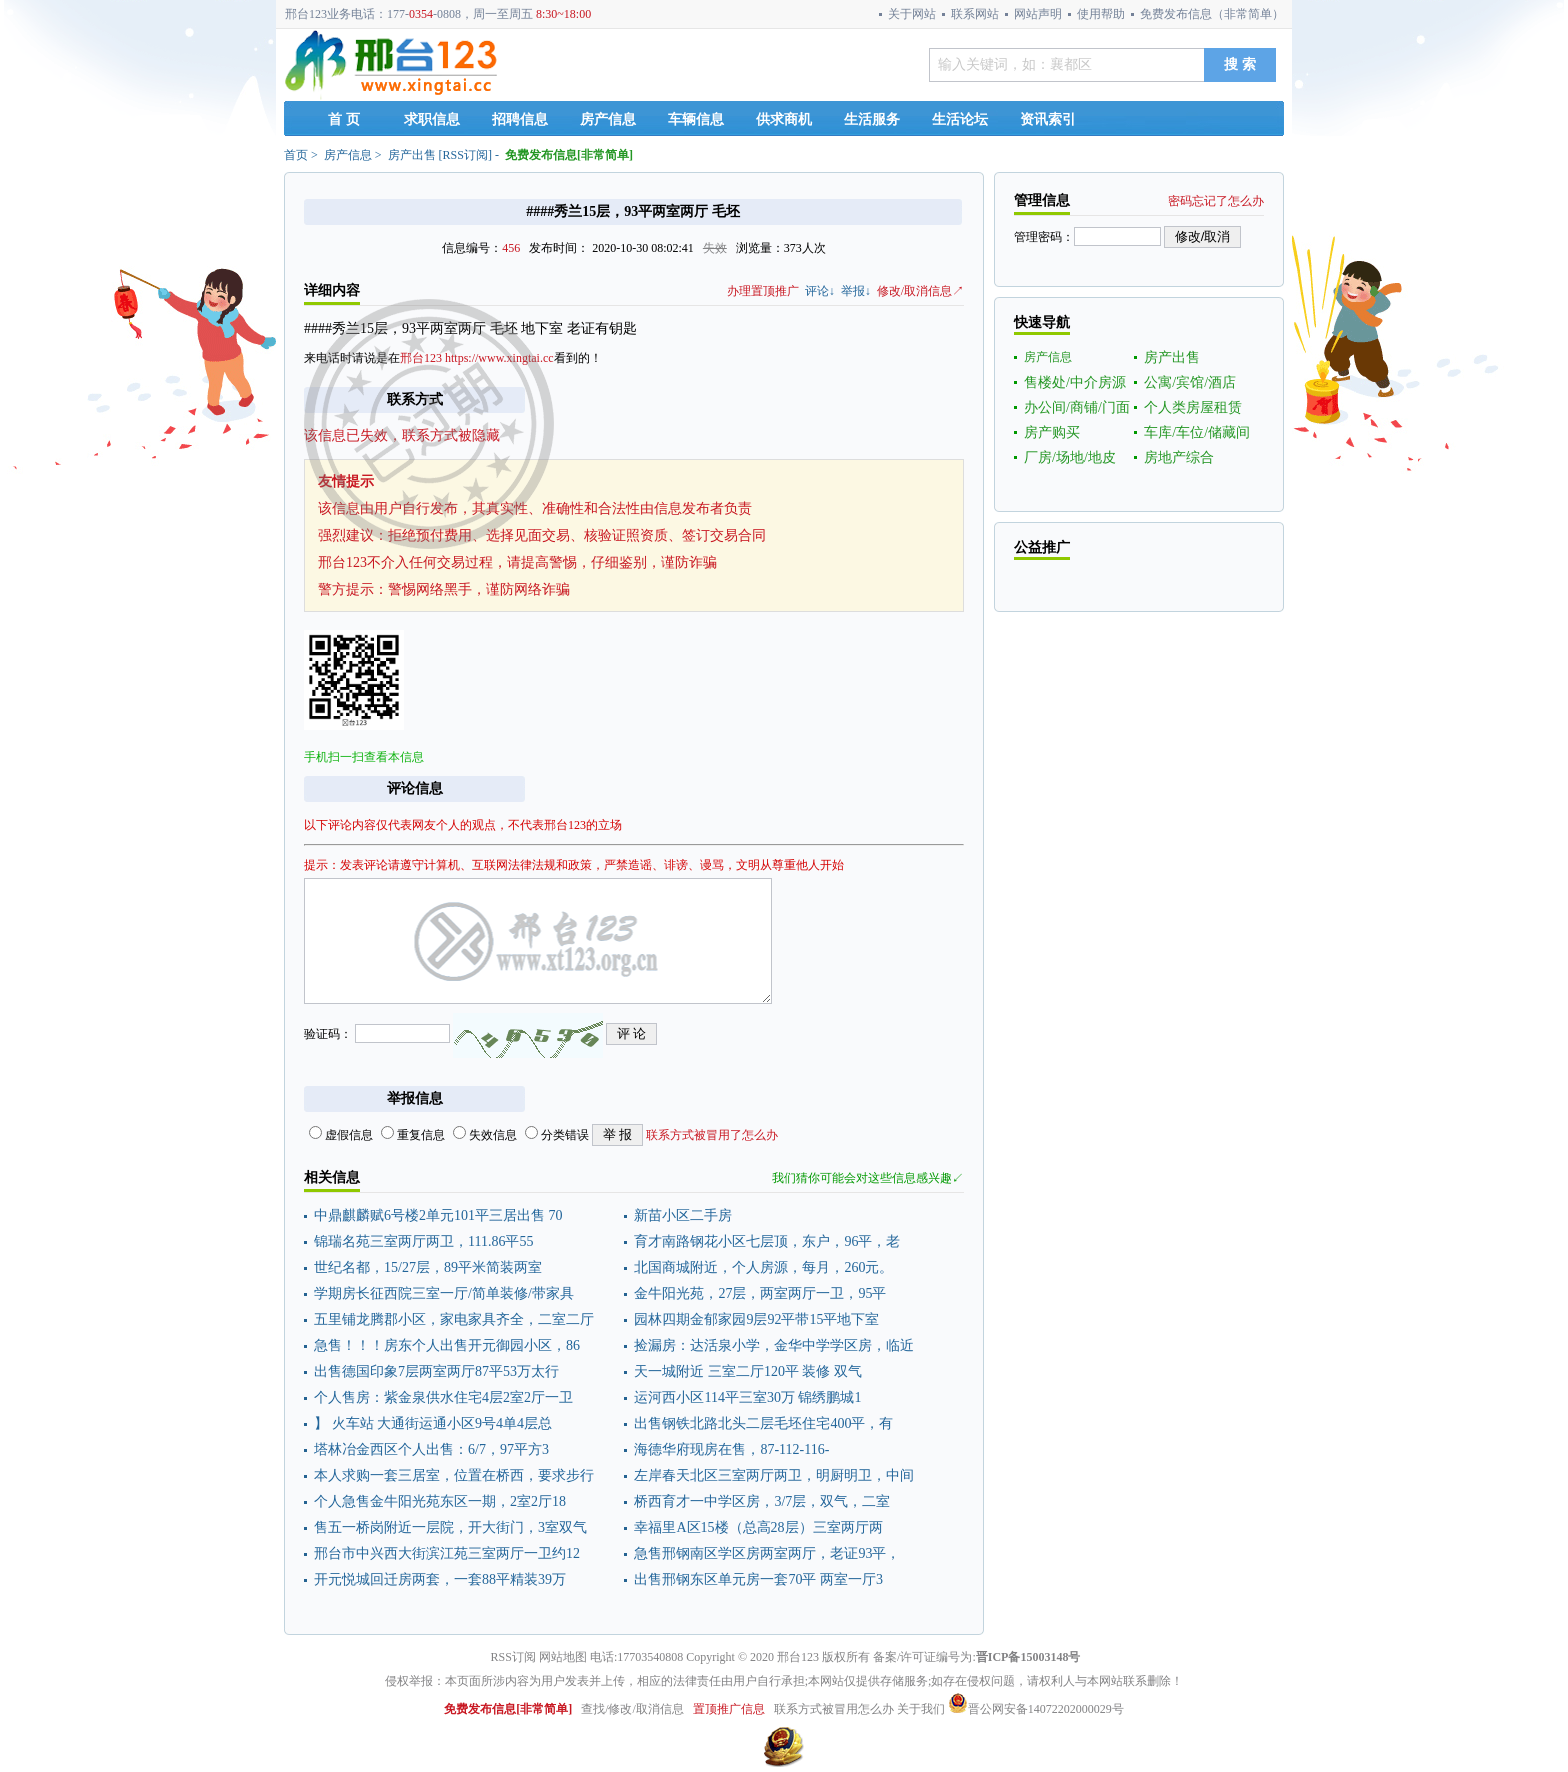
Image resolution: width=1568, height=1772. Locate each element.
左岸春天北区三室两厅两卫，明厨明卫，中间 (774, 1475)
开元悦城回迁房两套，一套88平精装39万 (440, 1579)
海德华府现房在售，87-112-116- (731, 1449)
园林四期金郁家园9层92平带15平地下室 (756, 1319)
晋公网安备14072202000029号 (1036, 1709)
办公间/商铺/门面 (1077, 407)
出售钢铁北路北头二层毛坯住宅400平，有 (763, 1423)
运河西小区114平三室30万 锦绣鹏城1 (747, 1397)
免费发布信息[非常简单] (569, 155)
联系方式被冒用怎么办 (834, 1709)
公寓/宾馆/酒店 (1190, 382)
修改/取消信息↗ (920, 291)
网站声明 (1038, 14)
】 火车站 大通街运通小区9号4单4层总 (433, 1423)
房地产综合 (1179, 457)
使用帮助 (1101, 14)
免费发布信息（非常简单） (1212, 14)
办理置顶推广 (763, 291)
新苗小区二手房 (683, 1215)
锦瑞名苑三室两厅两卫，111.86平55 (423, 1241)
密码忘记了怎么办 (1216, 201)
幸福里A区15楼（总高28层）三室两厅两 (758, 1527)
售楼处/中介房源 (1075, 382)
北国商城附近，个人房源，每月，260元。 (763, 1267)
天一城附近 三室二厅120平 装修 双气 (748, 1371)
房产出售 (412, 155)
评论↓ (820, 291)
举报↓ (856, 291)
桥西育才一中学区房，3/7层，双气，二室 (762, 1501)
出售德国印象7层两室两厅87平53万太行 (436, 1371)
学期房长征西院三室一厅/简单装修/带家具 (444, 1293)
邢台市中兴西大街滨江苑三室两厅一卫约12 (447, 1553)
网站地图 (563, 1657)
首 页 (344, 119)
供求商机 (784, 119)
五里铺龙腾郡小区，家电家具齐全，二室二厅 (454, 1319)
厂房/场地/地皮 (1070, 457)
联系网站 (975, 14)
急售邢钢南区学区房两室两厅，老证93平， (767, 1553)
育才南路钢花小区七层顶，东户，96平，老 (767, 1241)
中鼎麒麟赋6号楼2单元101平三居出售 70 (438, 1215)
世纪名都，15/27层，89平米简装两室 (428, 1267)
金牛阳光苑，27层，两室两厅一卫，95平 (760, 1293)
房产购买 (1052, 432)
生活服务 (872, 119)
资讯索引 (1048, 119)
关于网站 (912, 14)
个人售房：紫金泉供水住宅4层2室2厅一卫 (443, 1397)
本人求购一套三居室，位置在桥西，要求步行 (454, 1475)
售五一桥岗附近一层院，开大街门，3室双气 (450, 1527)
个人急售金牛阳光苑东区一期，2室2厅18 (440, 1501)
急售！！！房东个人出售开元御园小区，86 (447, 1345)
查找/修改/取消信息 (632, 1709)
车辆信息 (696, 119)
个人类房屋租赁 (1193, 407)
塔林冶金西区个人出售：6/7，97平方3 (431, 1449)
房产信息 (608, 119)
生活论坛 (960, 119)
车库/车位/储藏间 (1197, 432)
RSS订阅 (465, 155)
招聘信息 (520, 119)
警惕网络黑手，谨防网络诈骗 (479, 589)
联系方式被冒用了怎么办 (712, 1135)
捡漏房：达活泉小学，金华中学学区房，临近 (774, 1345)
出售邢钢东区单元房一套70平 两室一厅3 (758, 1579)
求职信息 (432, 119)
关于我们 (921, 1709)
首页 (296, 155)
